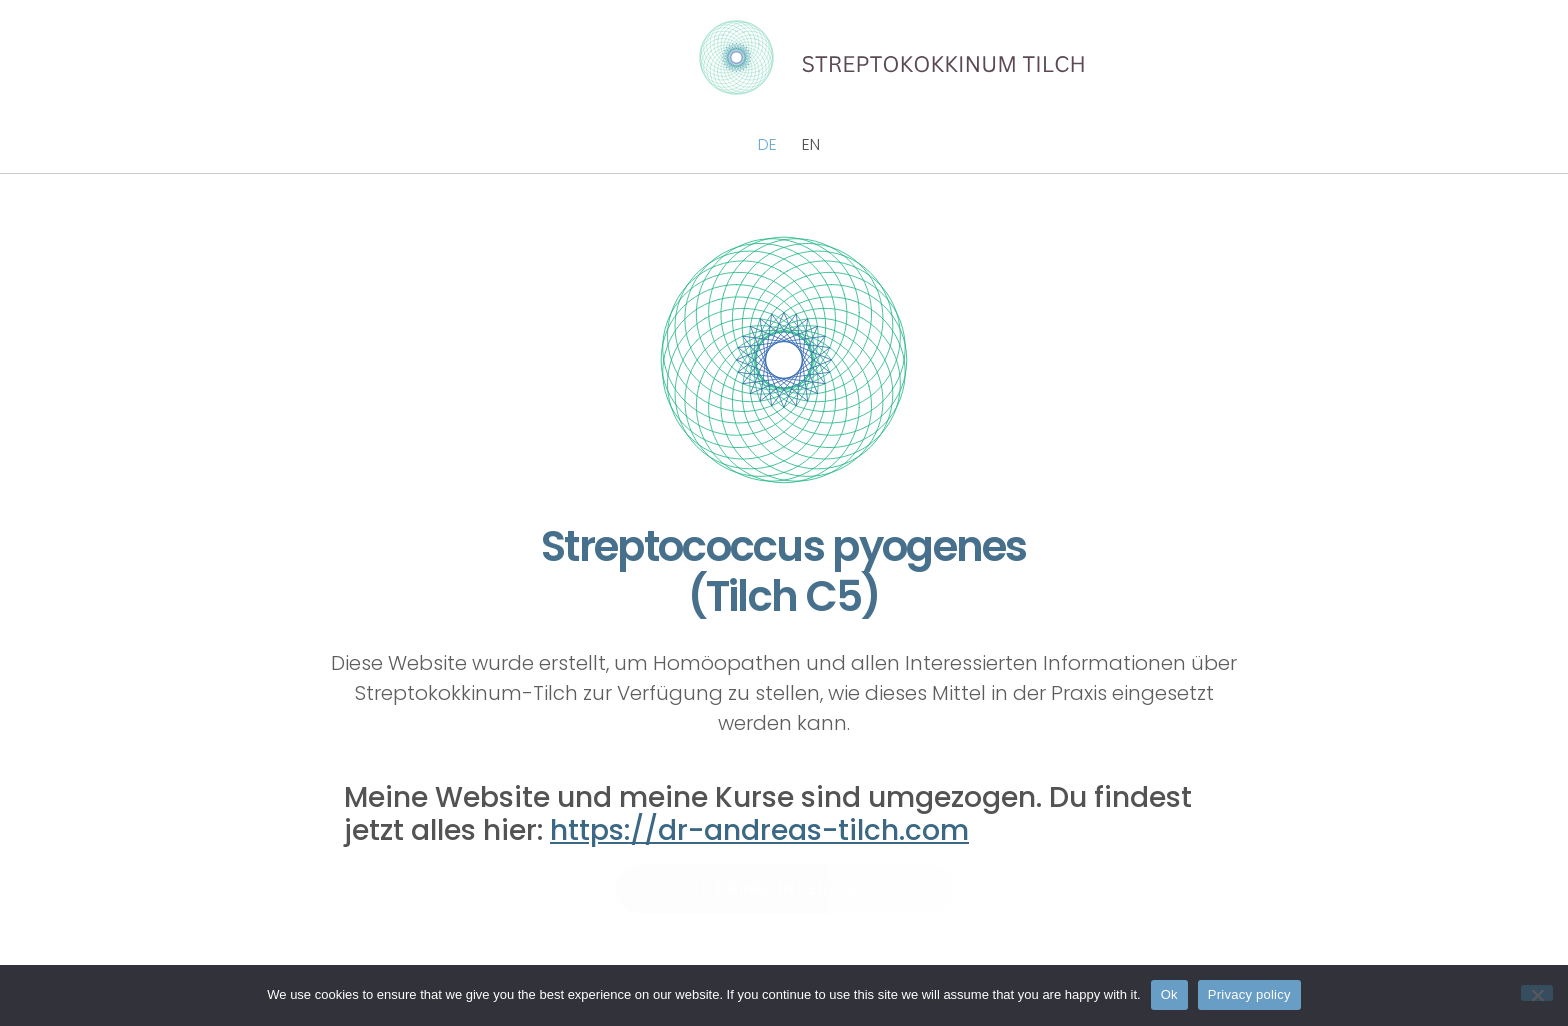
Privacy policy (1249, 994)
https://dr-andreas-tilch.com (759, 830)
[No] (1537, 993)
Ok (1169, 994)
